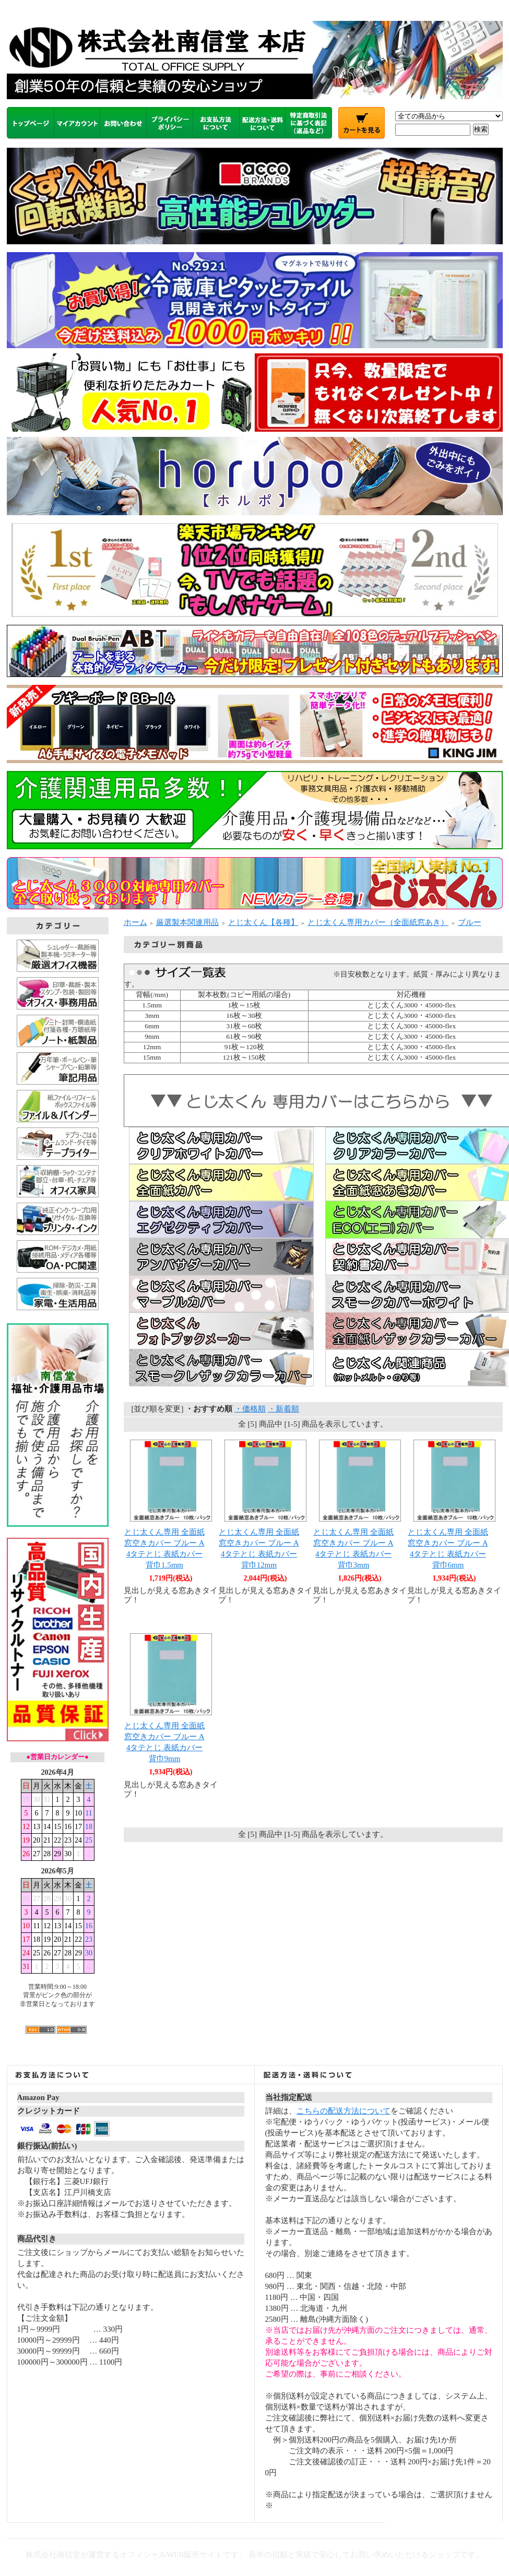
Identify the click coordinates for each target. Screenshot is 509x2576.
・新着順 (283, 1409)
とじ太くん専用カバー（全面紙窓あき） (377, 922)
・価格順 (250, 1409)
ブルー (469, 922)
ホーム (135, 922)
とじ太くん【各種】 (263, 922)
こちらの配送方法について (343, 2111)
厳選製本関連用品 (187, 922)
